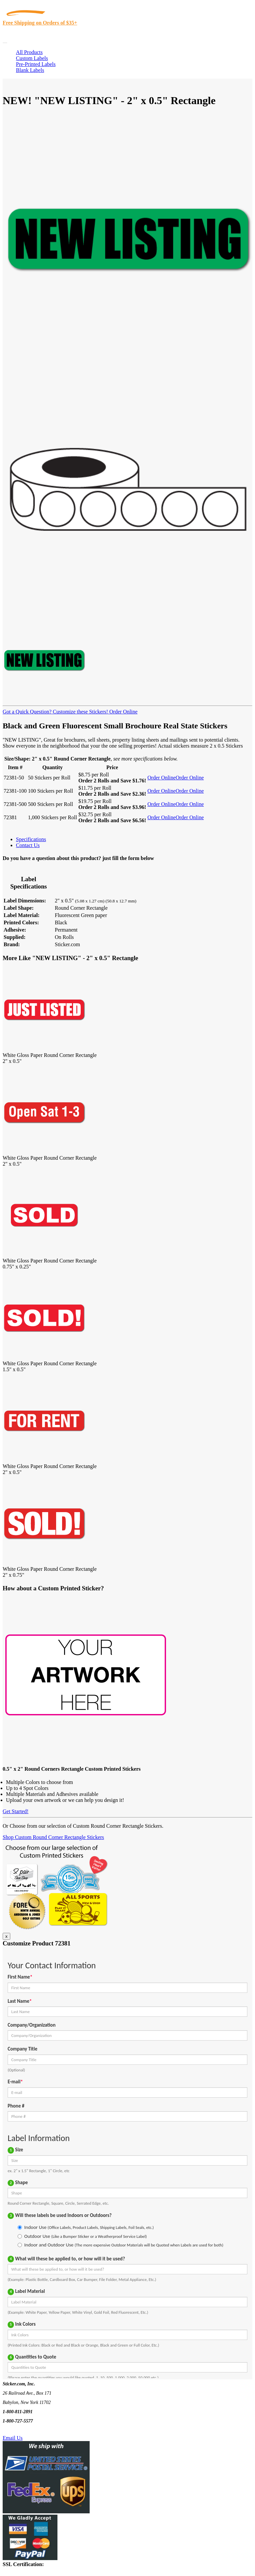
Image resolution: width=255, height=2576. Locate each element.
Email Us (13, 2438)
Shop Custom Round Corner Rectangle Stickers (53, 1837)
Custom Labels (32, 58)
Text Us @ (26, 2430)
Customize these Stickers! (79, 711)
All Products (29, 52)
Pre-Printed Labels (36, 64)
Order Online (122, 711)
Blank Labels (30, 70)
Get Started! (16, 1811)
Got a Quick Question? (27, 711)
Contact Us (28, 845)
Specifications (31, 839)
